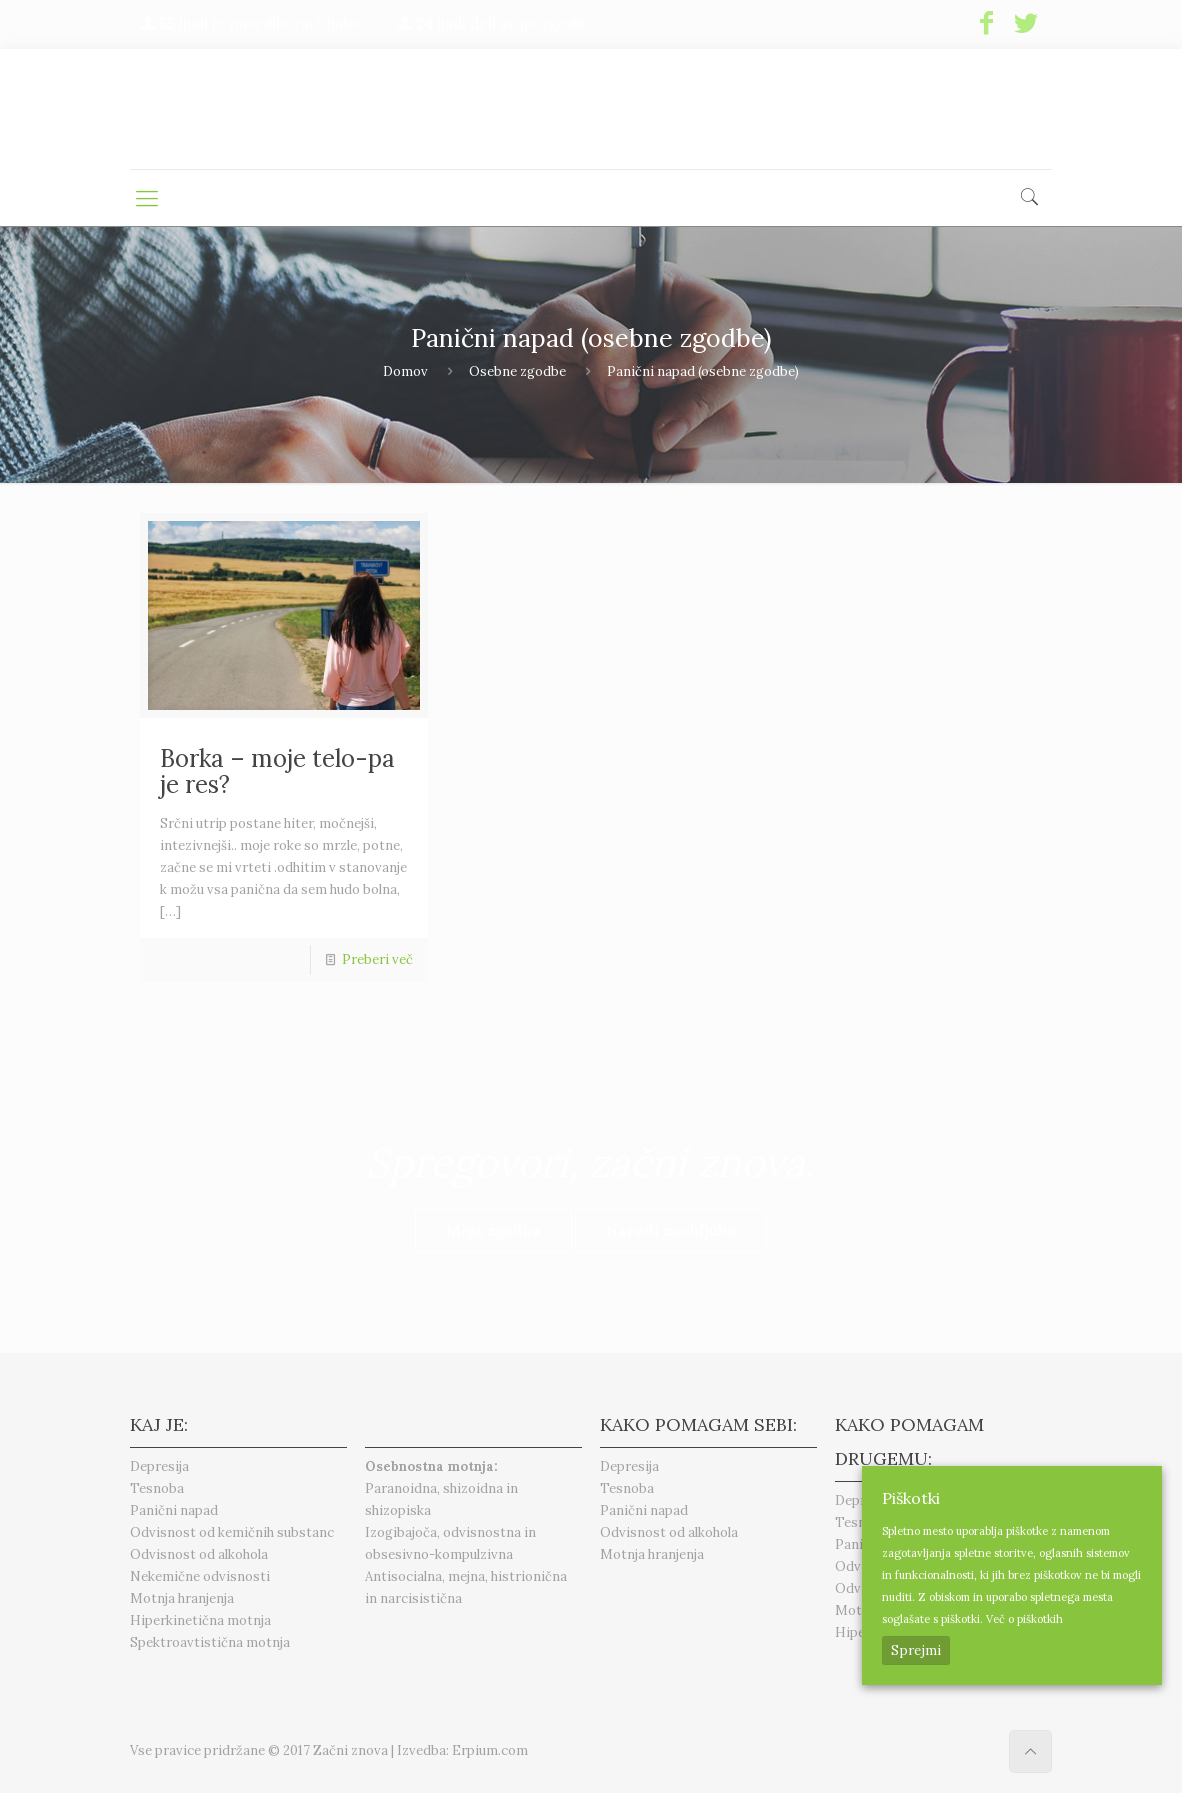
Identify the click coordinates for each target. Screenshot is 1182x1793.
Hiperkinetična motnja (200, 1620)
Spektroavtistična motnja (210, 1642)
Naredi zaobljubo (671, 1230)
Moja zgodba (493, 1230)
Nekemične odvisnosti (200, 1576)
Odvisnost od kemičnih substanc (232, 1532)
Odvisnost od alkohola (199, 1554)
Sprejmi (916, 1650)
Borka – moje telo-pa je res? (277, 771)
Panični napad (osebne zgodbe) (703, 371)
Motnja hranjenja (182, 1598)
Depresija (159, 1466)
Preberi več (377, 959)
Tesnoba (157, 1488)
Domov (405, 371)
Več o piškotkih (1024, 1619)
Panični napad (174, 1510)
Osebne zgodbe (517, 371)
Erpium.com (490, 1750)
